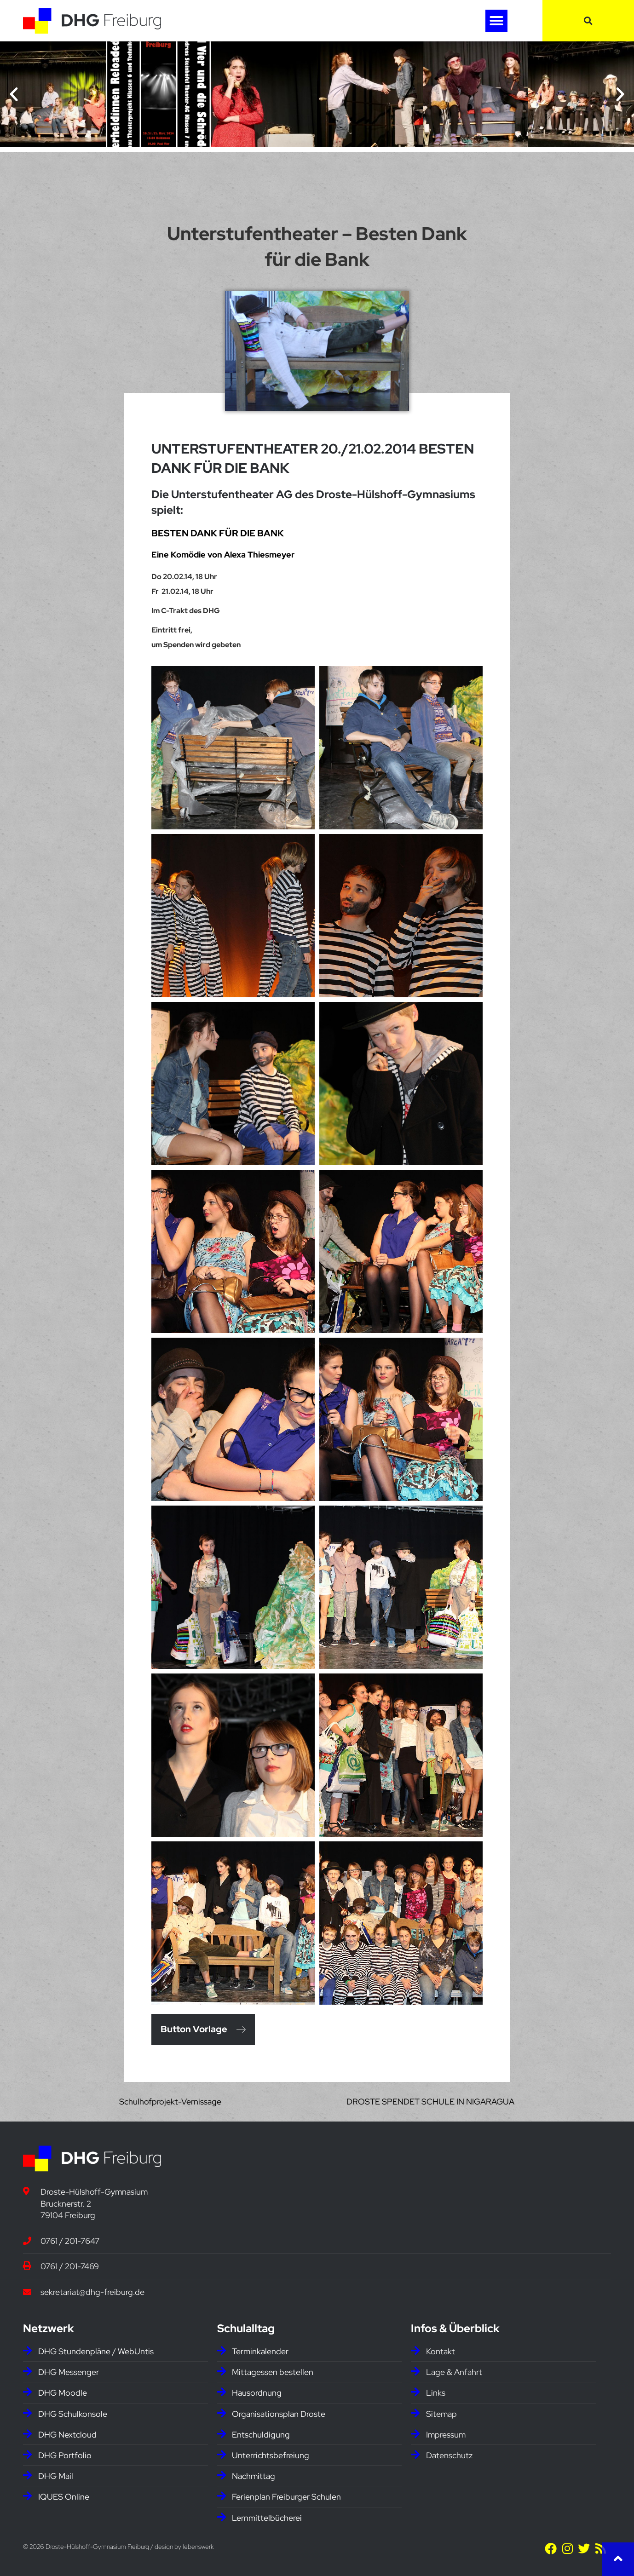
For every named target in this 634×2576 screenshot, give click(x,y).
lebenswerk (198, 2546)
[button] (496, 21)
